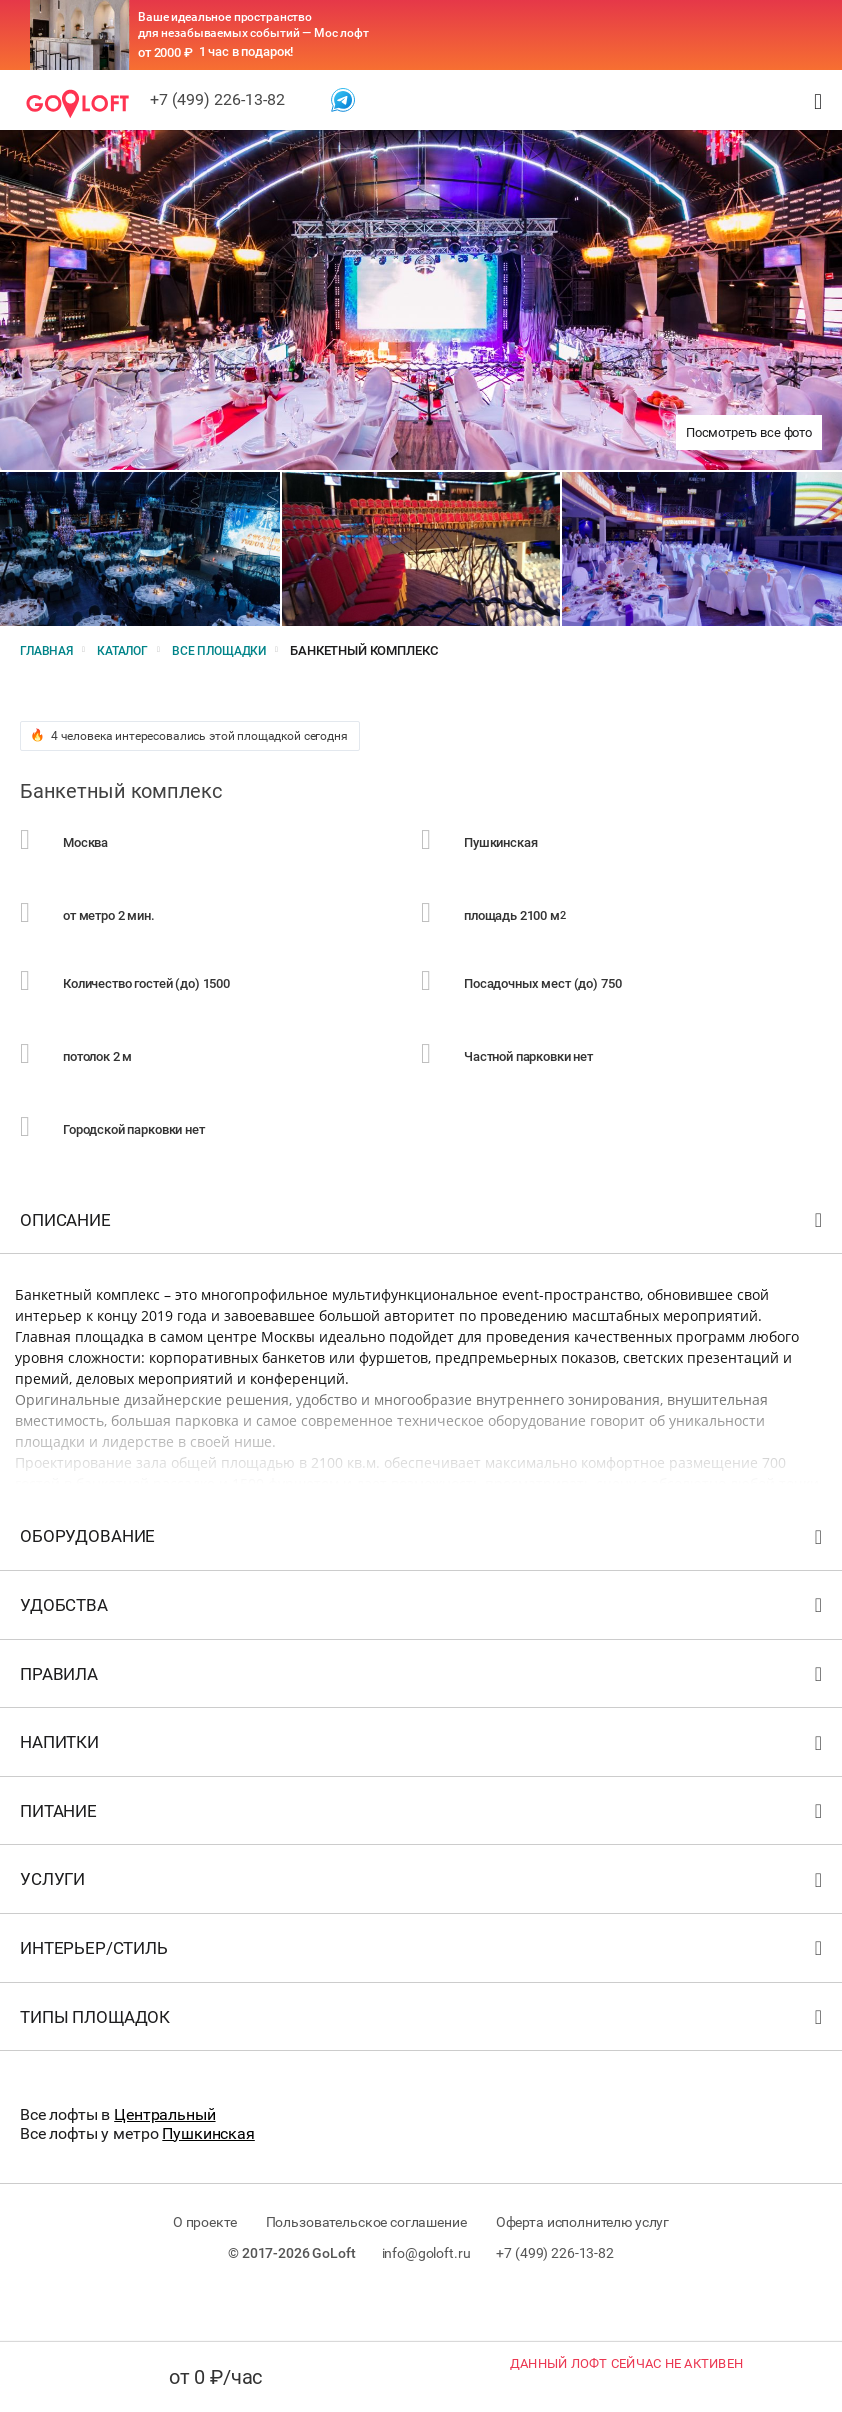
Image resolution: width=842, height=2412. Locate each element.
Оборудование (423, 1584)
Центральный (164, 2158)
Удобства (423, 1653)
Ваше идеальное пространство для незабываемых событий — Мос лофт (253, 25)
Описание (423, 1267)
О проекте (191, 2266)
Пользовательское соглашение (366, 2266)
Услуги (423, 1927)
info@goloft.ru (426, 2297)
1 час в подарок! (246, 51)
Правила (423, 1721)
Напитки (423, 1790)
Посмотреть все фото (749, 432)
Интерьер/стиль (423, 1996)
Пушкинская (208, 2176)
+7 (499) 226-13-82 (217, 99)
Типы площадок (423, 2064)
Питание (423, 1858)
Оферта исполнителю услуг (595, 2266)
